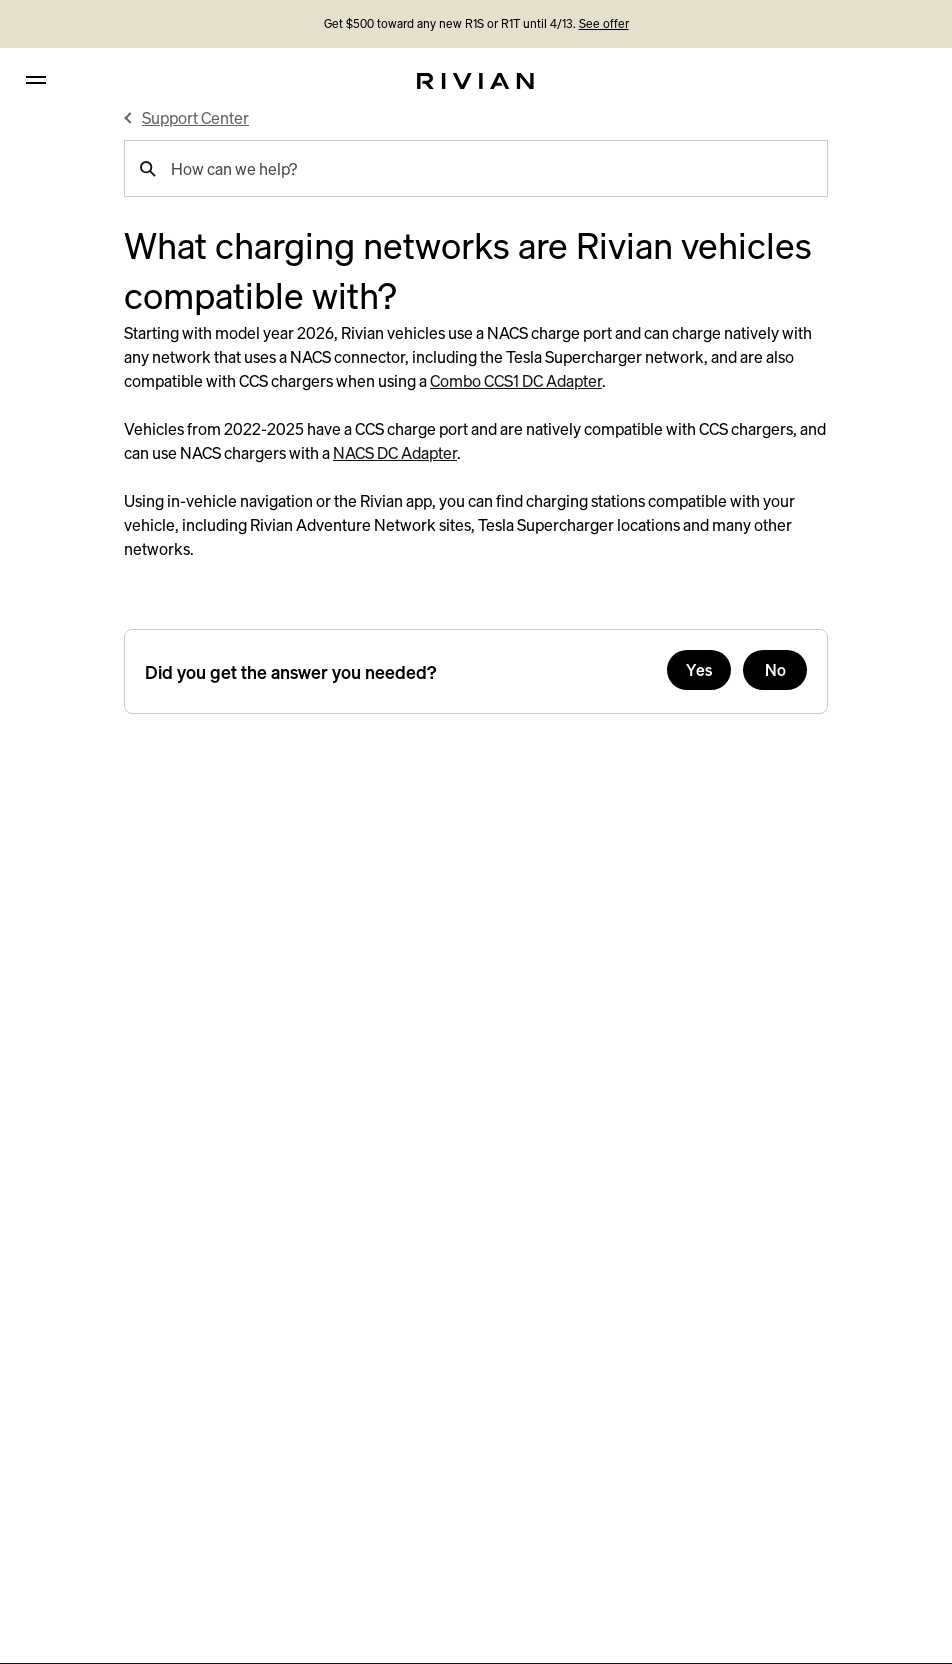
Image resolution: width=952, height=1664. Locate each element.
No (775, 670)
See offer (604, 23)
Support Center (195, 118)
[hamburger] (36, 80)
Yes (699, 670)
